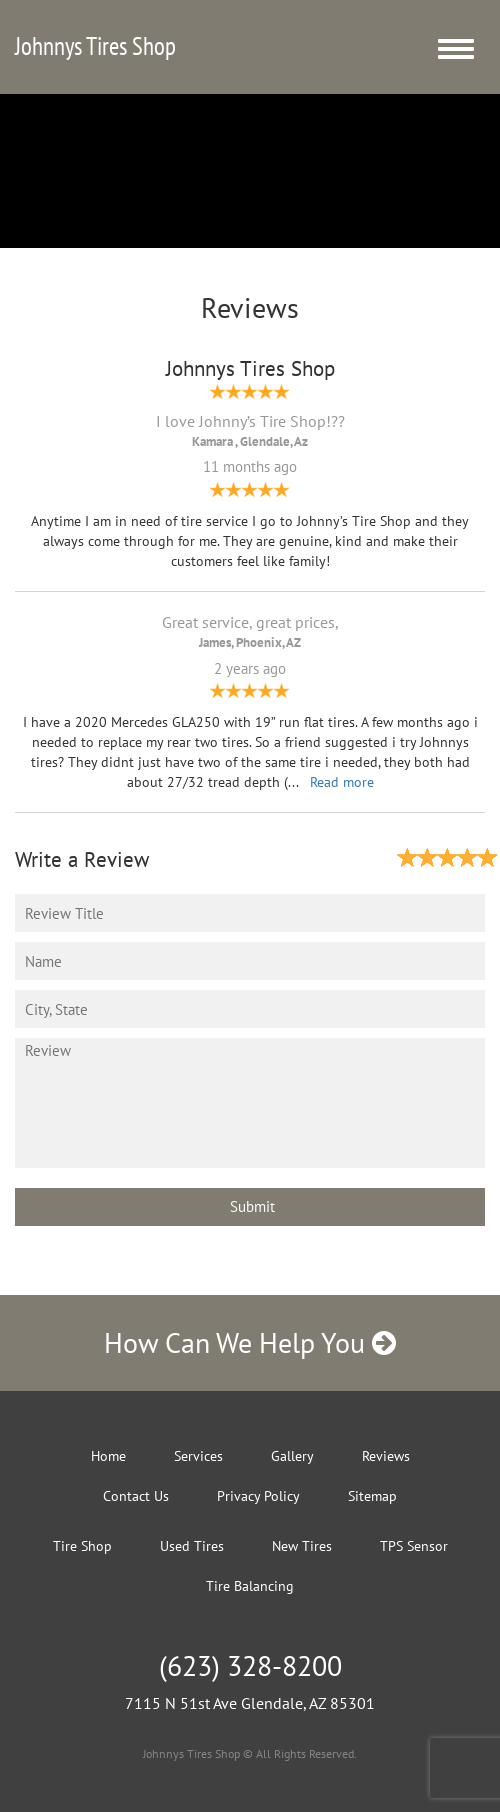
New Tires (302, 1546)
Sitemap (372, 1496)
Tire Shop (82, 1546)
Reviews (386, 1456)
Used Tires (192, 1546)
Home (108, 1456)
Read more (342, 782)
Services (198, 1456)
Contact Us (136, 1496)
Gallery (292, 1456)
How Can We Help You (250, 1342)
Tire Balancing (250, 1586)
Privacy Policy (258, 1496)
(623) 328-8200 (250, 1665)
